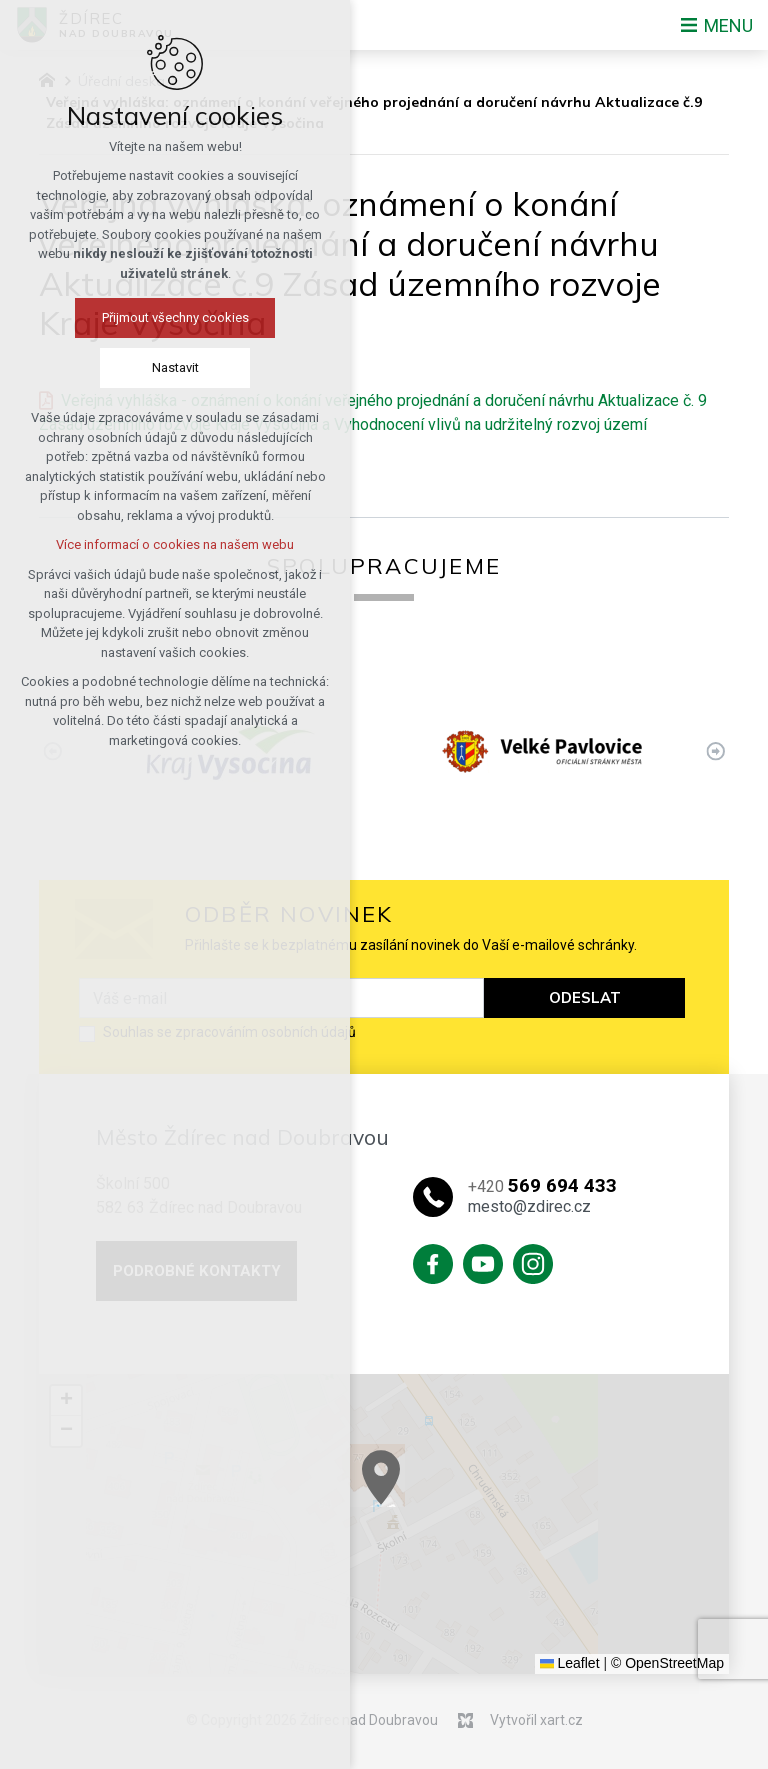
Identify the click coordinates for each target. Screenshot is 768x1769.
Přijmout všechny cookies (104, 317)
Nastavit (104, 367)
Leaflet (570, 1663)
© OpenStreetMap (667, 1663)
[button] (430, 1491)
